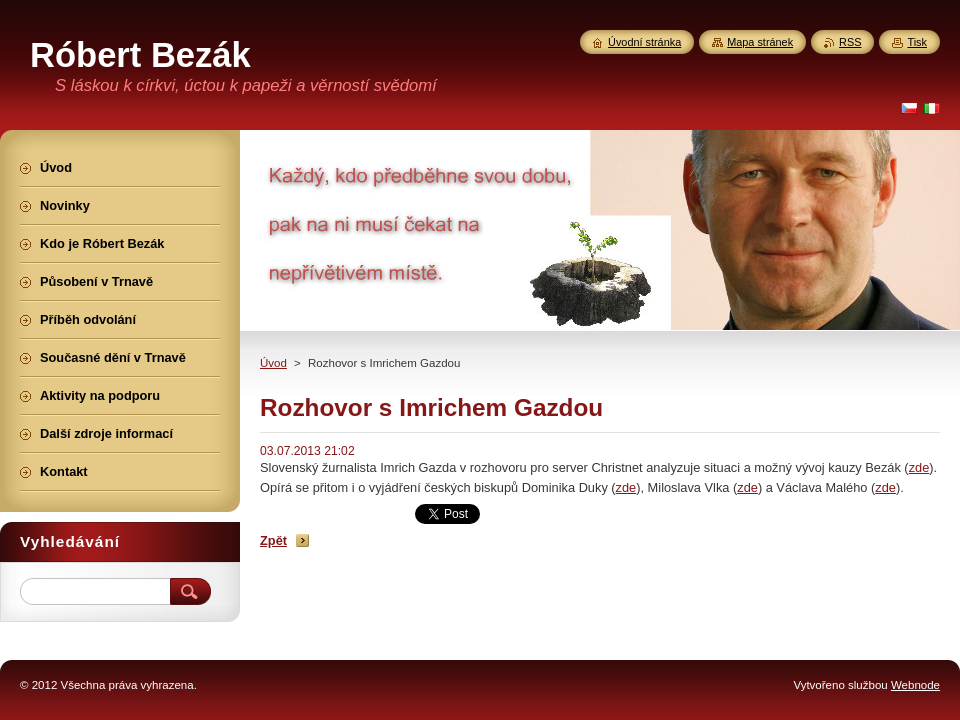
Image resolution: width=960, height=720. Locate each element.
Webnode (915, 685)
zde (919, 467)
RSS (850, 42)
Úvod (273, 363)
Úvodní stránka (644, 42)
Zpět (273, 540)
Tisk (917, 42)
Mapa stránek (760, 42)
